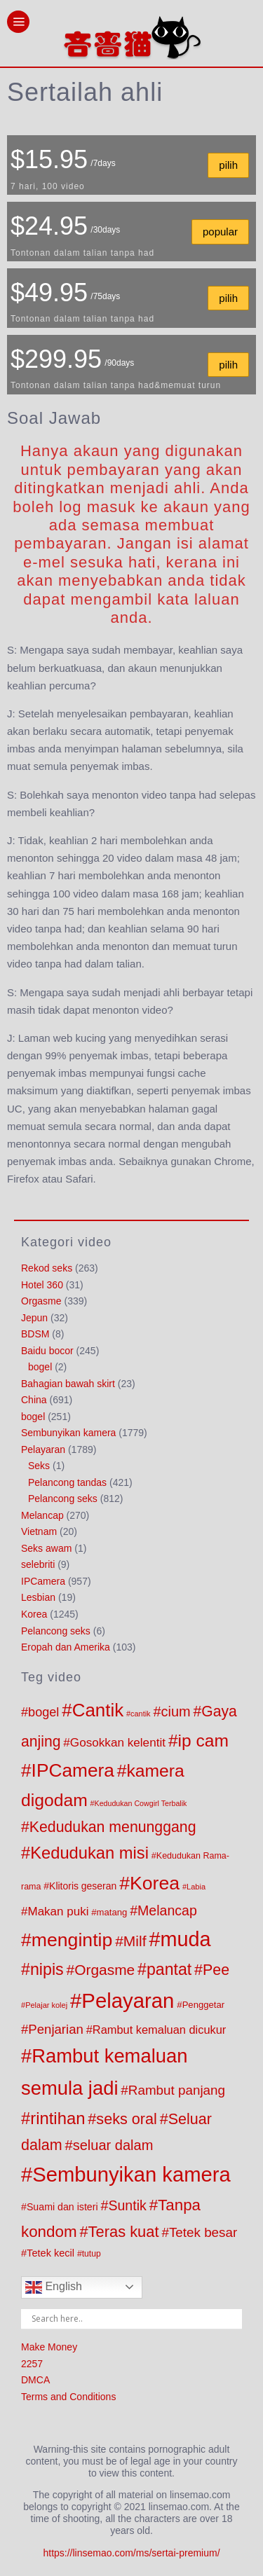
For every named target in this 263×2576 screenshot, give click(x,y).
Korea (34, 1614)
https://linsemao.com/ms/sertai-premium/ (131, 2552)
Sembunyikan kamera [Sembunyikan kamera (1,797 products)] (131, 2174)
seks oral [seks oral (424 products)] (126, 2119)
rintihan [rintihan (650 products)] (57, 2118)
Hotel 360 (42, 1284)
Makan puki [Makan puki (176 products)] (57, 1911)
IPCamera (43, 1581)
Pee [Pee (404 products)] (216, 1970)
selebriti (38, 1564)
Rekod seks (46, 1268)
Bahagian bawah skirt (68, 1383)
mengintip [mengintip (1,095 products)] (72, 1939)
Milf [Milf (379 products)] (135, 1941)
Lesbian (38, 1597)
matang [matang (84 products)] (112, 1912)
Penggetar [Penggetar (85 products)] (203, 2004)
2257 (32, 2363)
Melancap (42, 1515)
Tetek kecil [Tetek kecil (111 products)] (50, 2253)
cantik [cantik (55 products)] (140, 1713)
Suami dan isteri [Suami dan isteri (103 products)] (62, 2206)
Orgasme (41, 1301)
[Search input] (135, 2319)
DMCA (35, 2379)
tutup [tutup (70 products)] (91, 2254)
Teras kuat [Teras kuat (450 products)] (123, 2231)
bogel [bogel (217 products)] (43, 1712)
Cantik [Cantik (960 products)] (97, 1710)
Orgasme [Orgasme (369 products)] (104, 1970)
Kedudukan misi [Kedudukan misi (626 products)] (89, 1853)
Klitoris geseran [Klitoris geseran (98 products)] (82, 1886)
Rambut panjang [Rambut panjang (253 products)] (176, 2090)
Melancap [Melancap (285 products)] (167, 1910)
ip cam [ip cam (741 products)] (203, 1740)
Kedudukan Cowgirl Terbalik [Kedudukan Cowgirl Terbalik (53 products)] (141, 1803)
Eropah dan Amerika (65, 1647)
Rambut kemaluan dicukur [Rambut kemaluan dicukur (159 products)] (159, 2029)
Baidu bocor (47, 1350)
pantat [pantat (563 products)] (169, 1969)
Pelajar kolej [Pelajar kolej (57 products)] (46, 2005)
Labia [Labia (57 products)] (196, 1886)
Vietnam (39, 1531)
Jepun (34, 1317)
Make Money (49, 2347)
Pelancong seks (62, 1498)
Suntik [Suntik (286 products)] (127, 2205)
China (34, 1399)
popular (220, 231)
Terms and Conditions (68, 2396)
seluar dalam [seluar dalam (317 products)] (113, 2145)
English (53, 2287)
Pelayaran (43, 1449)
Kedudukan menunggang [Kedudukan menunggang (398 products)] (112, 1827)
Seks (39, 1465)
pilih (228, 165)
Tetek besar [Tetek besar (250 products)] (203, 2232)
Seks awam (46, 1548)
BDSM (35, 1333)
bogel (40, 1366)
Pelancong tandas (67, 1482)
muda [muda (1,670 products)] (185, 1939)
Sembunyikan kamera (68, 1432)
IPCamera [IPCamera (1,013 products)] (73, 1770)
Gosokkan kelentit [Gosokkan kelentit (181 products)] (118, 1742)
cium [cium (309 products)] (176, 1711)
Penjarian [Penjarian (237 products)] (55, 2029)
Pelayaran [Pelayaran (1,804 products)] (127, 2000)
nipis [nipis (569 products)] (47, 1969)
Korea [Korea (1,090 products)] (155, 1883)
